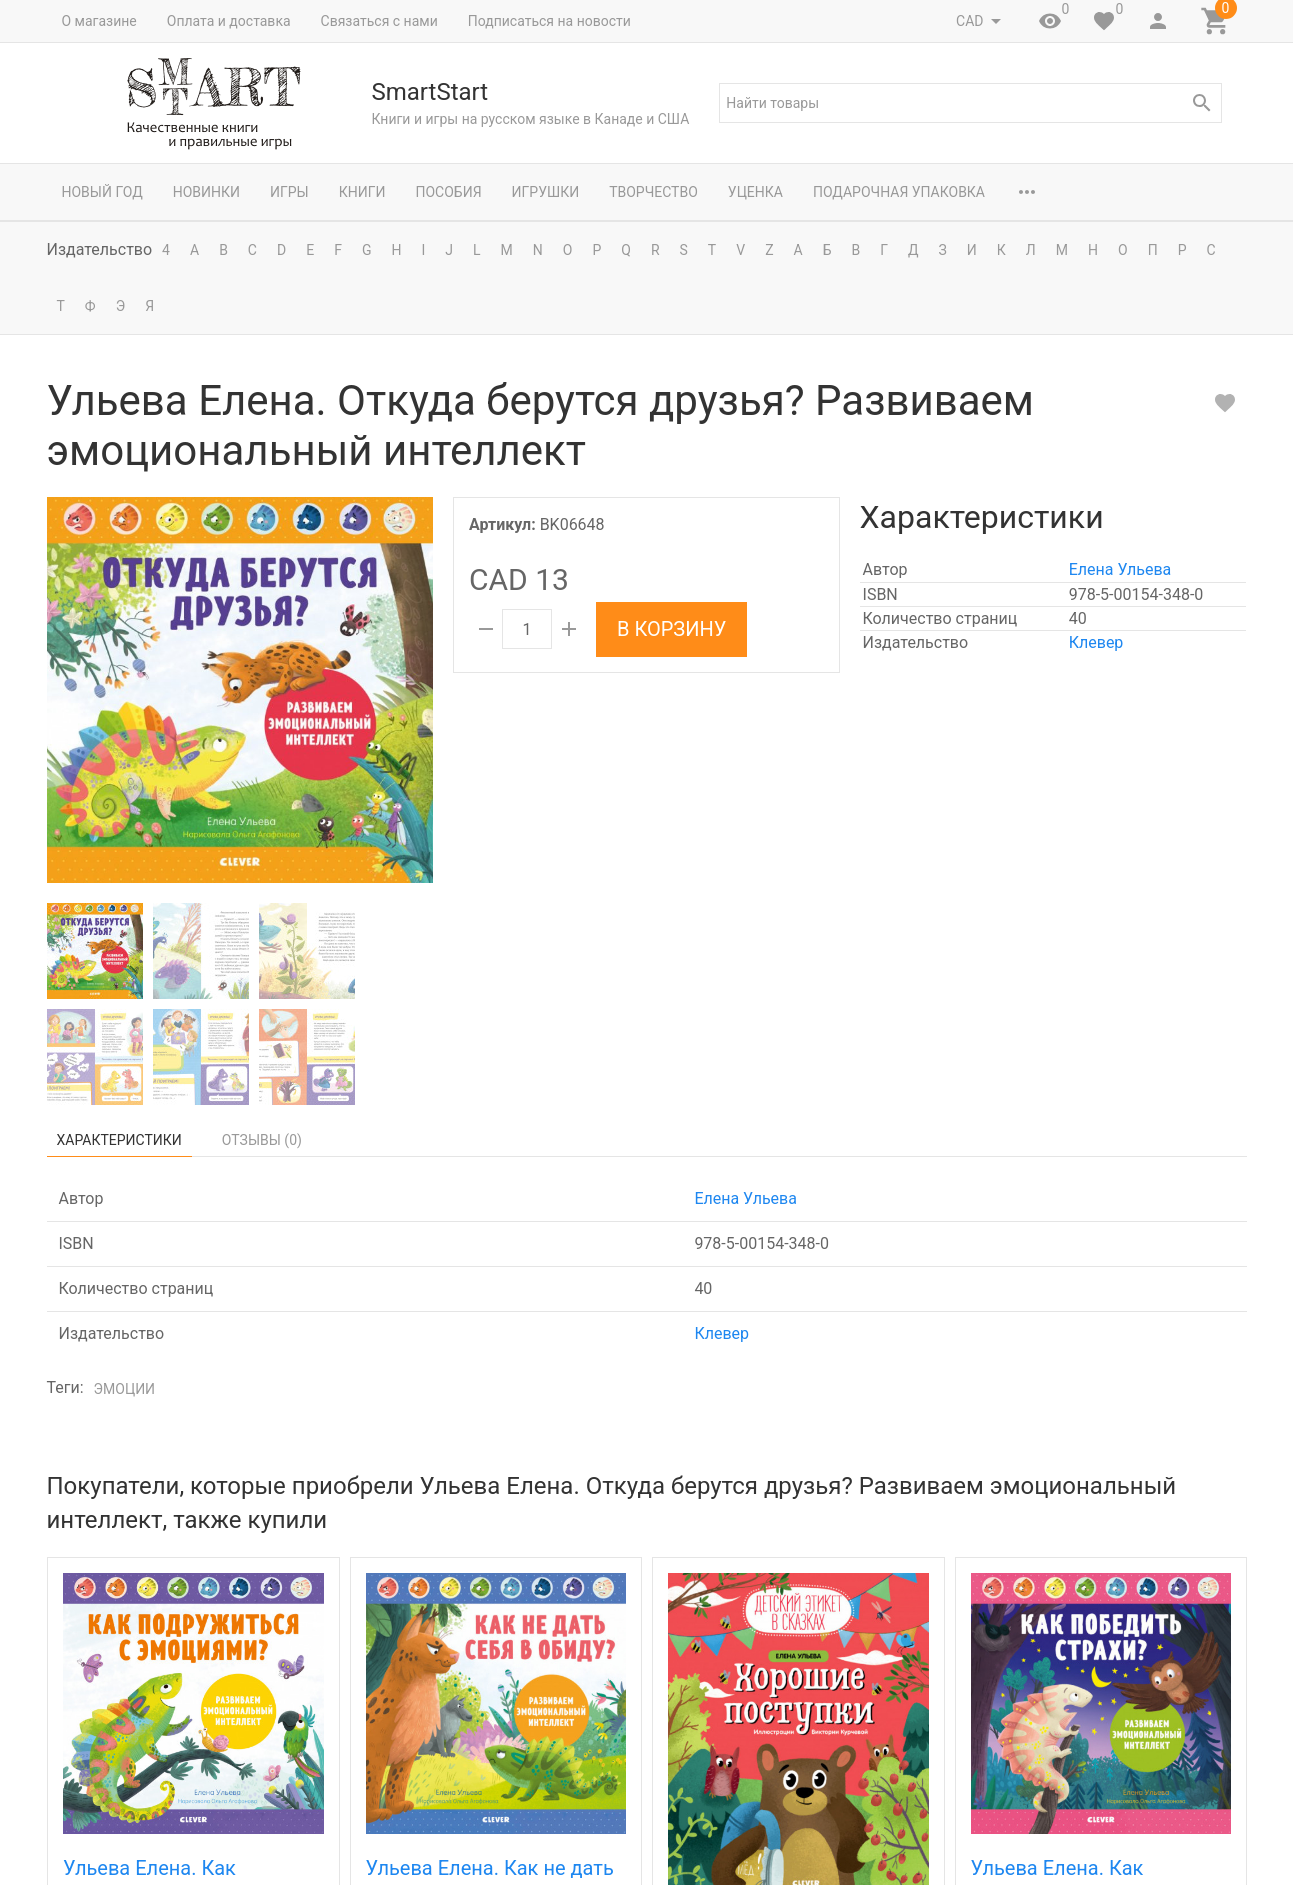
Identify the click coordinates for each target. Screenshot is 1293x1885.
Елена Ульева (1120, 569)
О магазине (99, 21)
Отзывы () (262, 1140)
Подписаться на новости (549, 21)
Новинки (206, 192)
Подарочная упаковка (899, 192)
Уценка (755, 192)
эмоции (125, 1389)
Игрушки (546, 192)
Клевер (1096, 642)
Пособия (448, 192)
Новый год (102, 192)
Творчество (653, 192)
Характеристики (119, 1140)
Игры (289, 192)
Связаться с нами (379, 21)
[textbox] (970, 103)
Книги (362, 192)
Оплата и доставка (229, 21)
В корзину (671, 629)
